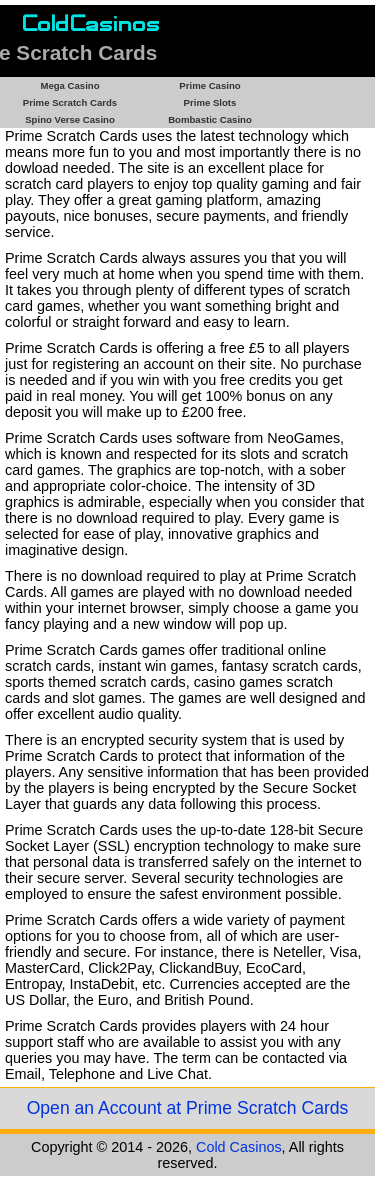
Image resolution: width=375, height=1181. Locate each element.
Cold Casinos (239, 1147)
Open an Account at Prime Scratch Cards (188, 1108)
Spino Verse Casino (70, 119)
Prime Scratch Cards (70, 102)
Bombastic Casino (210, 119)
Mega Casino (69, 85)
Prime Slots (210, 102)
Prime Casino (209, 85)
